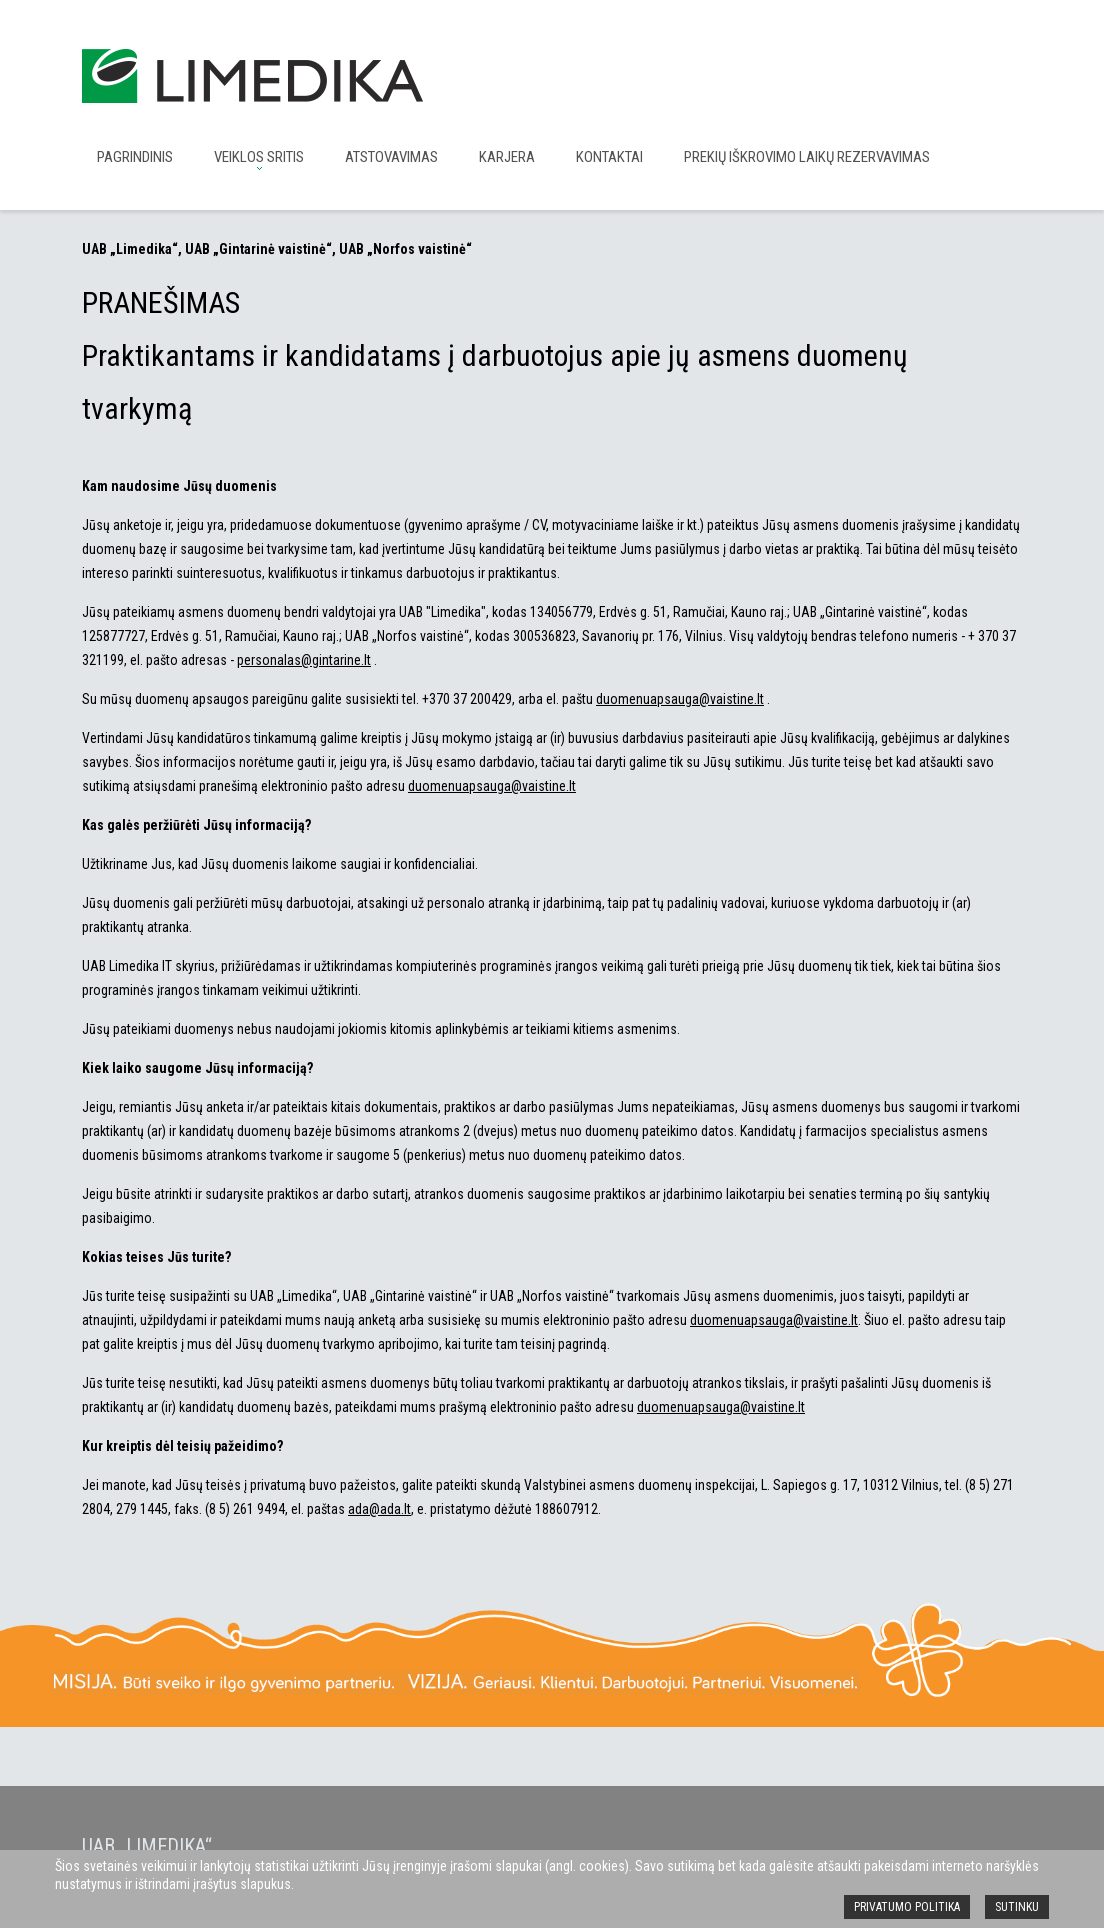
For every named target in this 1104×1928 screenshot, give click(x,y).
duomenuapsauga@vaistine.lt (680, 699)
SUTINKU (1017, 1907)
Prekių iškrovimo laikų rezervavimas (807, 157)
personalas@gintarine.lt (304, 660)
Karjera (507, 157)
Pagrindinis (135, 157)
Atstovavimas (391, 157)
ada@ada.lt (379, 1509)
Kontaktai (609, 157)
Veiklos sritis (259, 157)
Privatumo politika (907, 1907)
